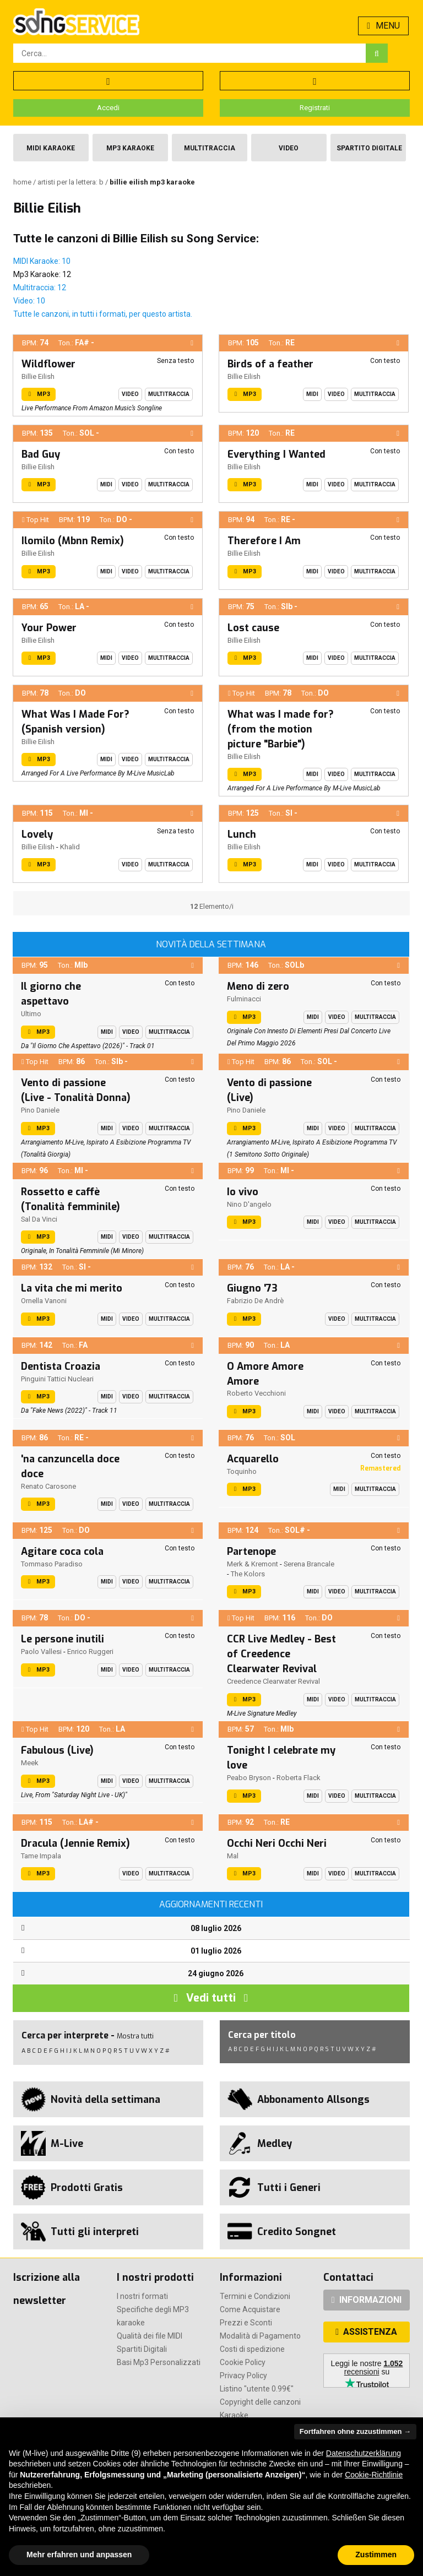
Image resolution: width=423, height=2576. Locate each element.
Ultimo (31, 1014)
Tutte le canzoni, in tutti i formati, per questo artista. (102, 314)
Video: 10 (29, 300)
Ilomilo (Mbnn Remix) (72, 540)
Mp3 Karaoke (130, 148)
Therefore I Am (264, 540)
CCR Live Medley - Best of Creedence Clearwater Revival (281, 1654)
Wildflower (48, 364)
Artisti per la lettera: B (71, 182)
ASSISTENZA (366, 2331)
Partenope (251, 1551)
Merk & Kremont (252, 1564)
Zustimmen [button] (376, 2554)
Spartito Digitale (369, 148)
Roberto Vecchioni (256, 1393)
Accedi (108, 108)
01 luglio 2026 (216, 1950)
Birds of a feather (270, 364)
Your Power (49, 627)
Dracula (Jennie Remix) (75, 1843)
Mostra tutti (135, 2036)
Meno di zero (258, 986)
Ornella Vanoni (44, 1301)
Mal (232, 1856)
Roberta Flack (298, 1778)
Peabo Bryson (249, 1778)
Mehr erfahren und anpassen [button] (79, 2554)
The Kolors (248, 1574)
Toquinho (242, 1471)
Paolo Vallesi (41, 1651)
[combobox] (189, 53)
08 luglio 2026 (216, 1928)
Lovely (37, 834)
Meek (30, 1763)
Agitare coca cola (62, 1551)
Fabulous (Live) (57, 1750)
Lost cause (253, 627)
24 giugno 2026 (215, 1973)
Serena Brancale (309, 1564)
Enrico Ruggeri (90, 1651)
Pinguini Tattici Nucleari (57, 1379)
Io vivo (242, 1191)
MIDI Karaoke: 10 (41, 261)
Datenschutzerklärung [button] (363, 2453)
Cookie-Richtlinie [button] (374, 2474)
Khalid (70, 847)
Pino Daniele (40, 1110)
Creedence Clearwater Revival (273, 1681)
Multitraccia (209, 148)
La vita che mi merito (71, 1288)
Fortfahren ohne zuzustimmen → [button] (355, 2431)
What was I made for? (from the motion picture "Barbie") (280, 729)
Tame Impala (41, 1856)
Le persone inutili (62, 1639)
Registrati (315, 108)
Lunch (241, 834)
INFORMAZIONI (367, 2300)
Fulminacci (244, 999)
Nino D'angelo (249, 1204)
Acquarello (253, 1459)
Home (23, 182)
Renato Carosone (48, 1486)
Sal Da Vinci (39, 1219)
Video (289, 148)
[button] (192, 343)
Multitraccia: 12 (39, 287)
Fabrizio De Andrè (255, 1301)
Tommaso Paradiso (52, 1564)
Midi (312, 394)
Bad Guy (40, 454)
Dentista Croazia (60, 1366)
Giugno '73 (252, 1288)
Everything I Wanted (276, 454)
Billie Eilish (38, 376)
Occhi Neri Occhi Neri (277, 1843)
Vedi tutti (211, 1998)
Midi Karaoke (50, 148)
